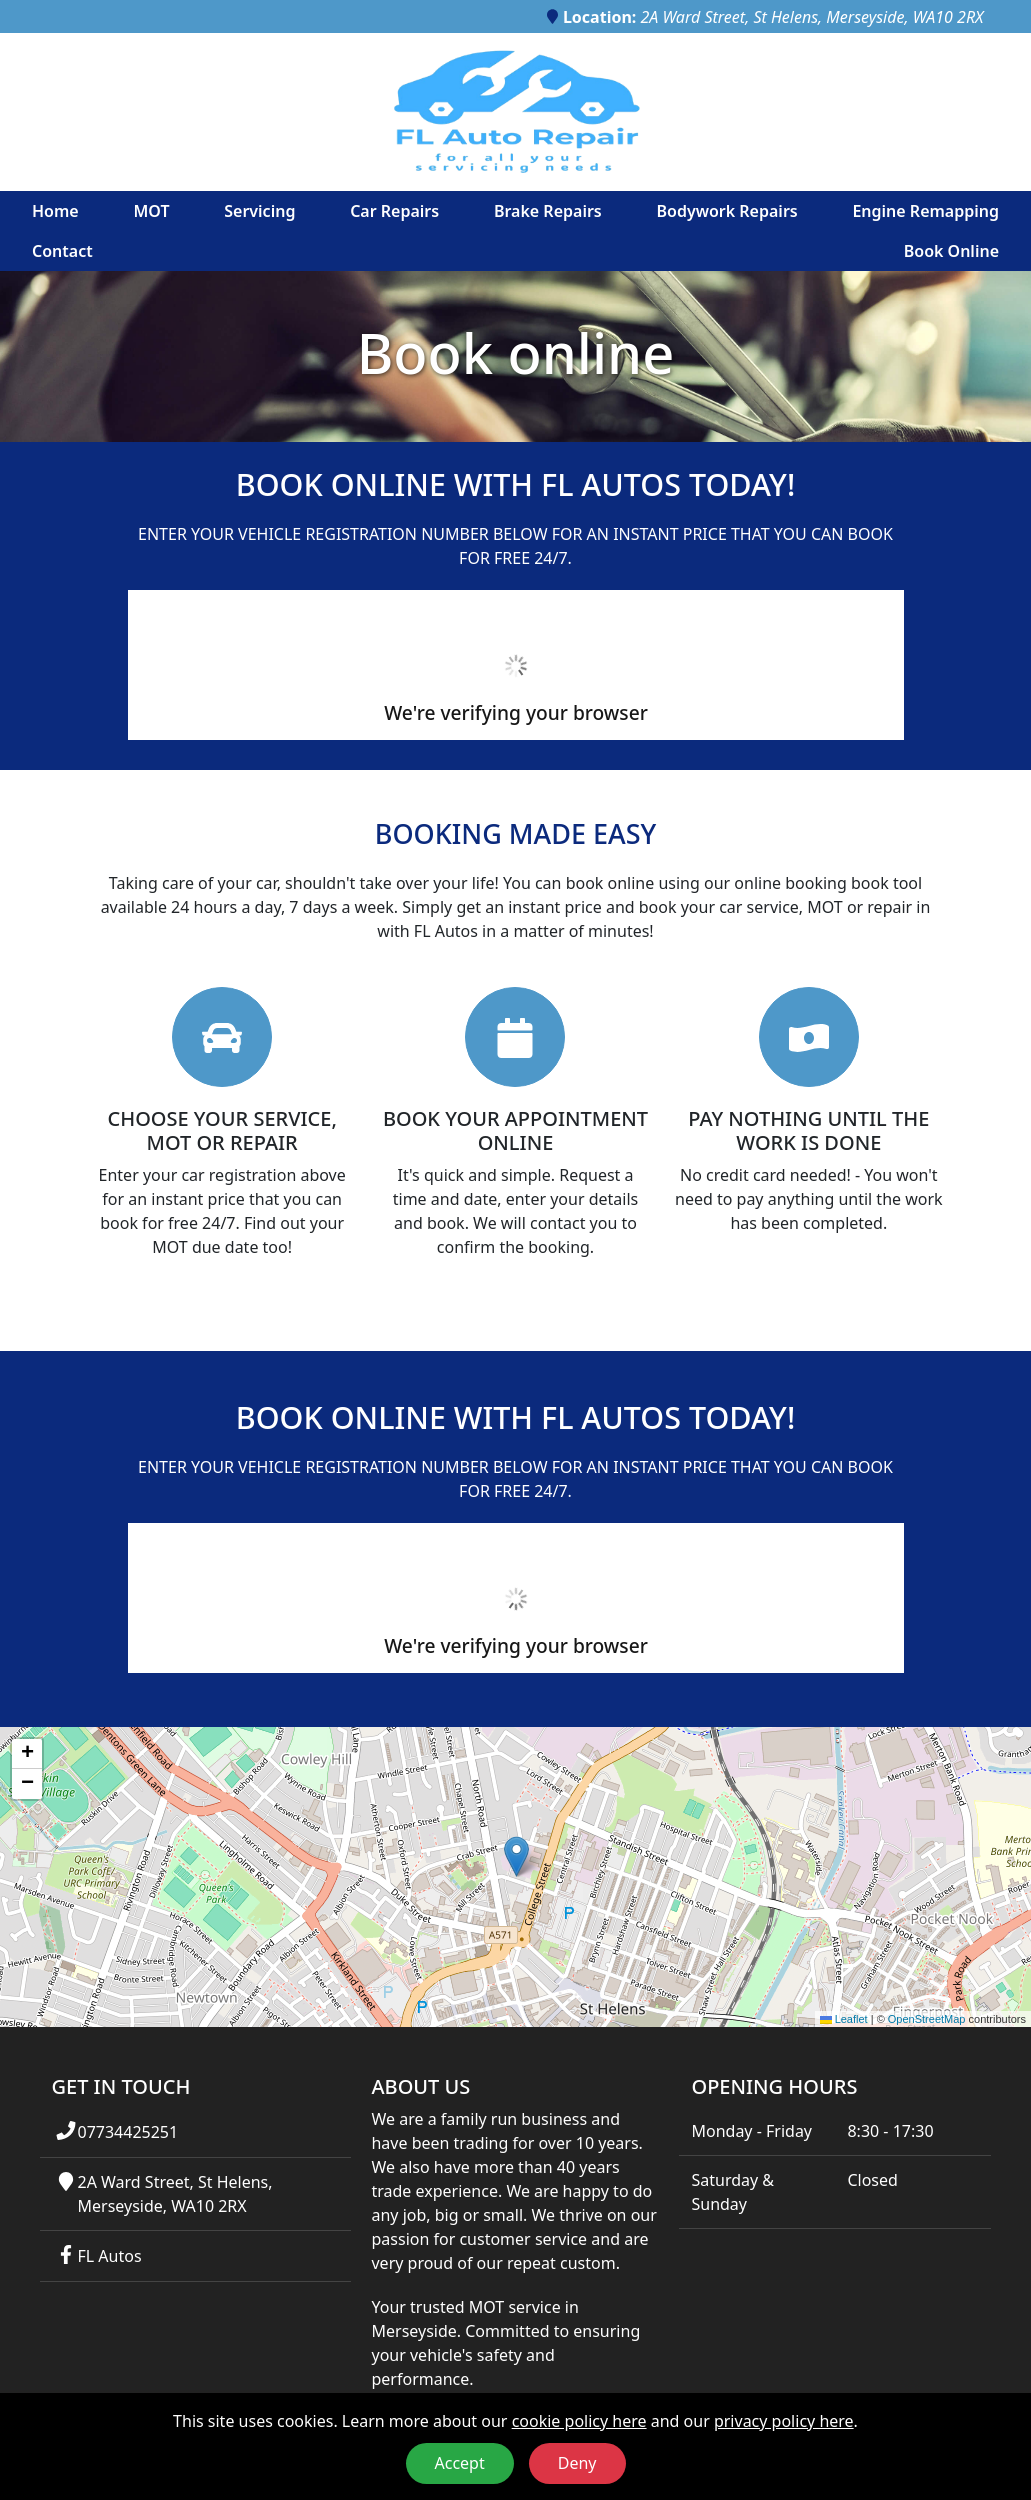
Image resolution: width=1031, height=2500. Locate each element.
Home (55, 211)
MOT (151, 211)
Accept (460, 2463)
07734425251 (127, 2132)
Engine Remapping (925, 211)
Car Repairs (394, 211)
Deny (577, 2463)
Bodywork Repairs (726, 211)
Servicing (259, 211)
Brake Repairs (548, 211)
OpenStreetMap (927, 2019)
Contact (62, 251)
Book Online (951, 251)
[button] (516, 1856)
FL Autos (109, 2256)
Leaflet (844, 2019)
